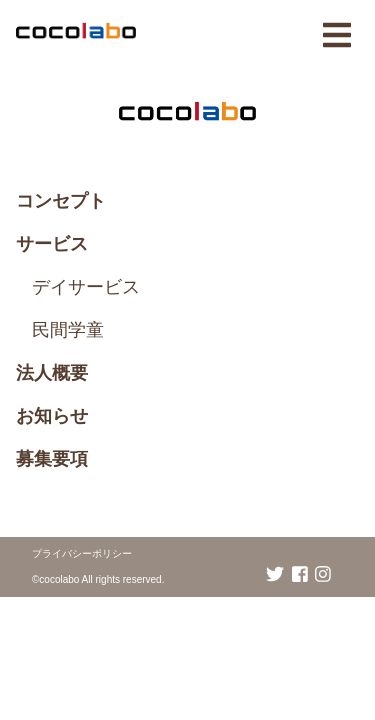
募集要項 (52, 459)
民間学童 (68, 330)
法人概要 (52, 373)
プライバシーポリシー (82, 553)
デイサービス (86, 287)
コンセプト (61, 201)
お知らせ (52, 416)
